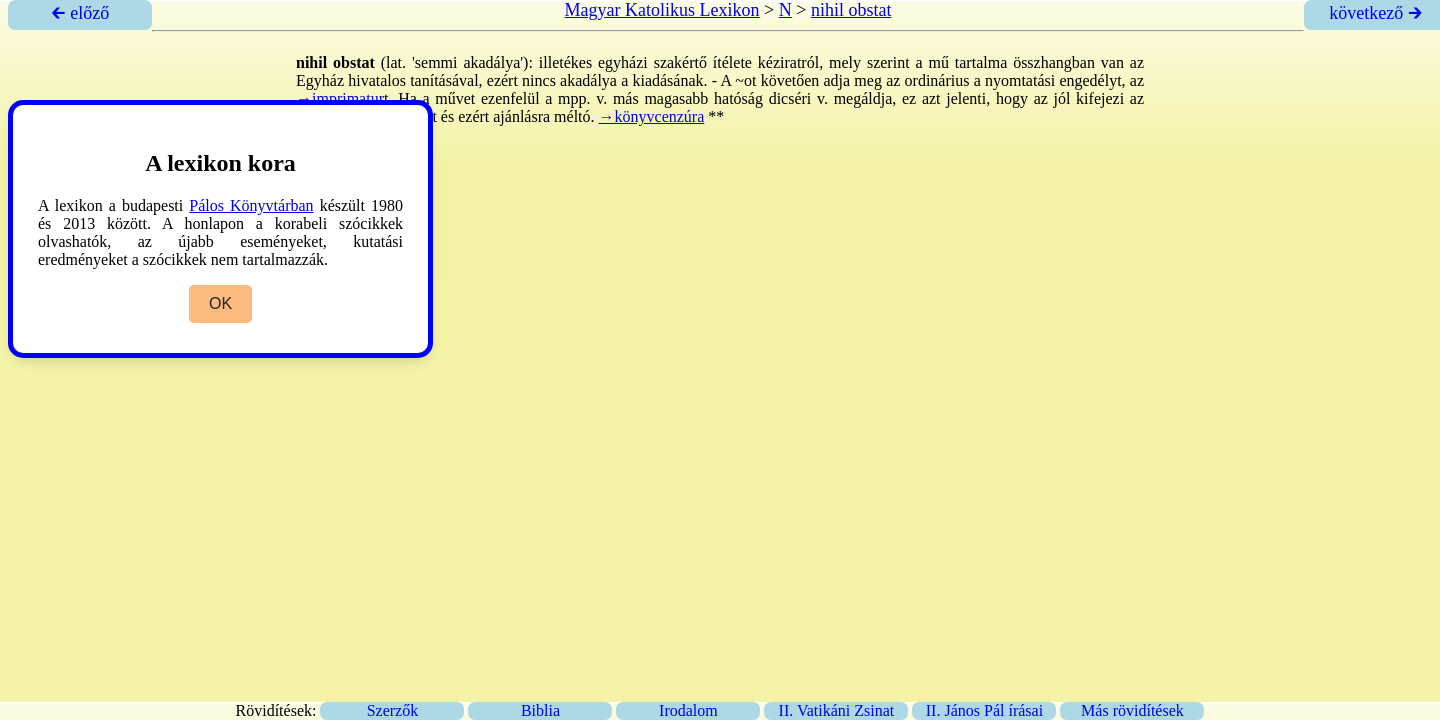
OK (220, 303)
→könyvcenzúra (652, 116)
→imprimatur (340, 98)
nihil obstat (851, 10)
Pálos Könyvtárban (251, 205)
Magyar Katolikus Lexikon (662, 10)
